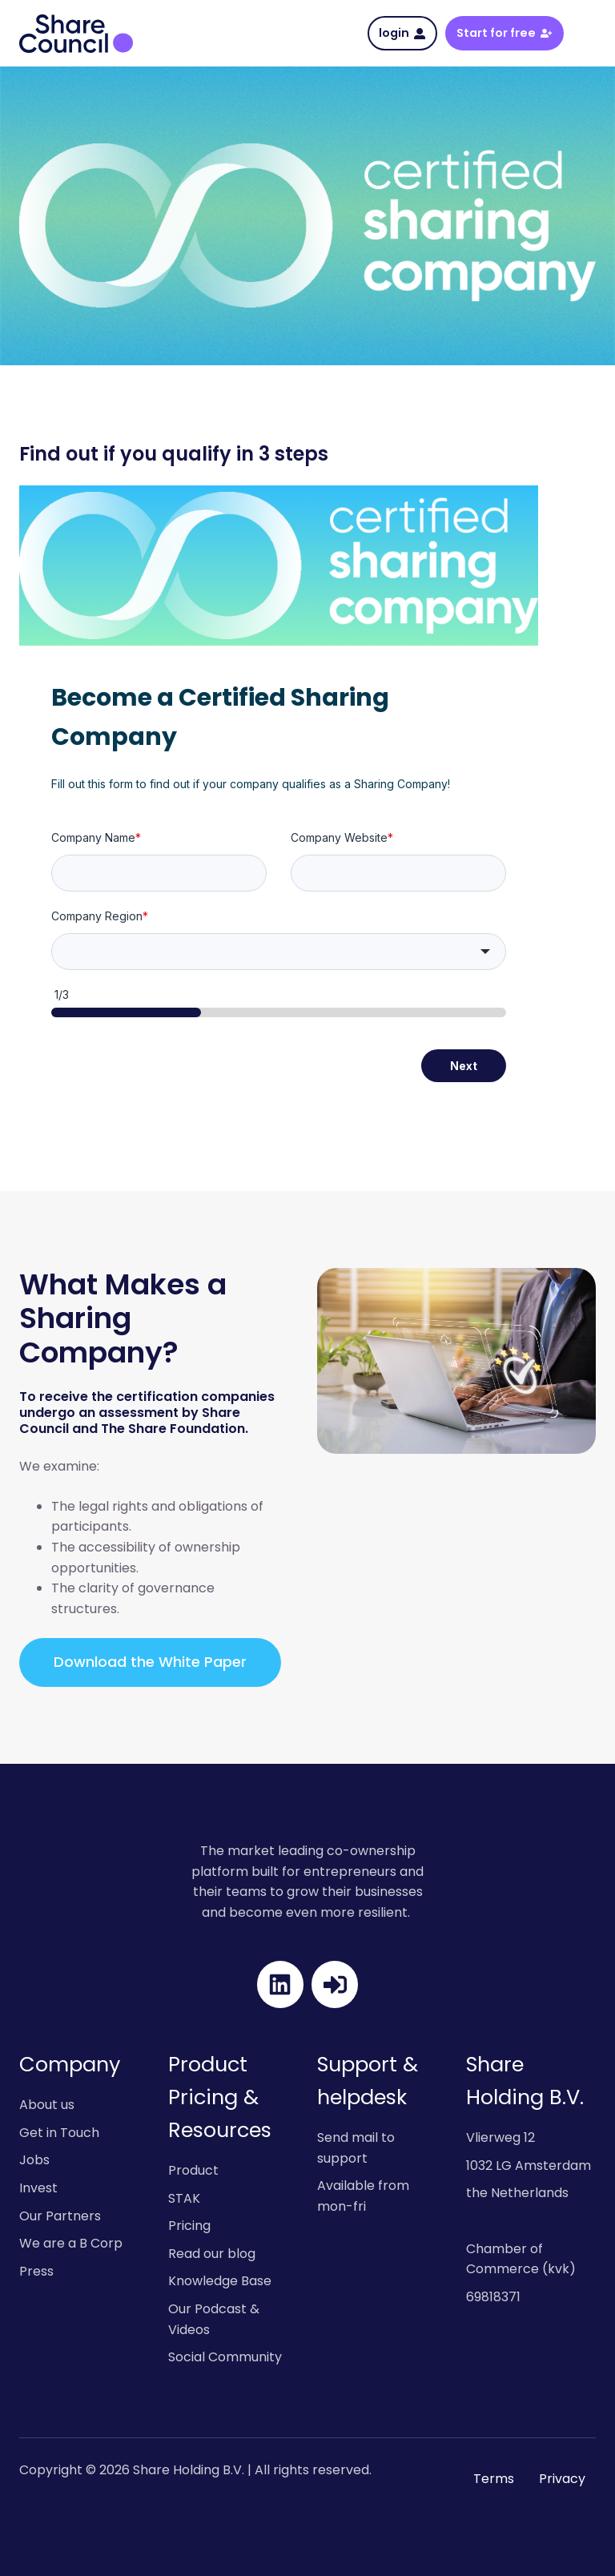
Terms (493, 2478)
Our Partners (60, 2216)
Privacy (562, 2478)
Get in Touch (59, 2132)
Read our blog (211, 2253)
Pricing (189, 2225)
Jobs (34, 2160)
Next (463, 1066)
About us (46, 2104)
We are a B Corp (71, 2243)
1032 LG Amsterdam (528, 2165)
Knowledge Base (219, 2281)
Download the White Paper (150, 1662)
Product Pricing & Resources (219, 2097)
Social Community (225, 2357)
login (402, 33)
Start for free (504, 33)
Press (36, 2271)
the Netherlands (517, 2193)
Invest (38, 2188)
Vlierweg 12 (500, 2137)
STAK (184, 2198)
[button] (587, 33)
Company (69, 2064)
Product (193, 2170)
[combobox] (278, 951)
